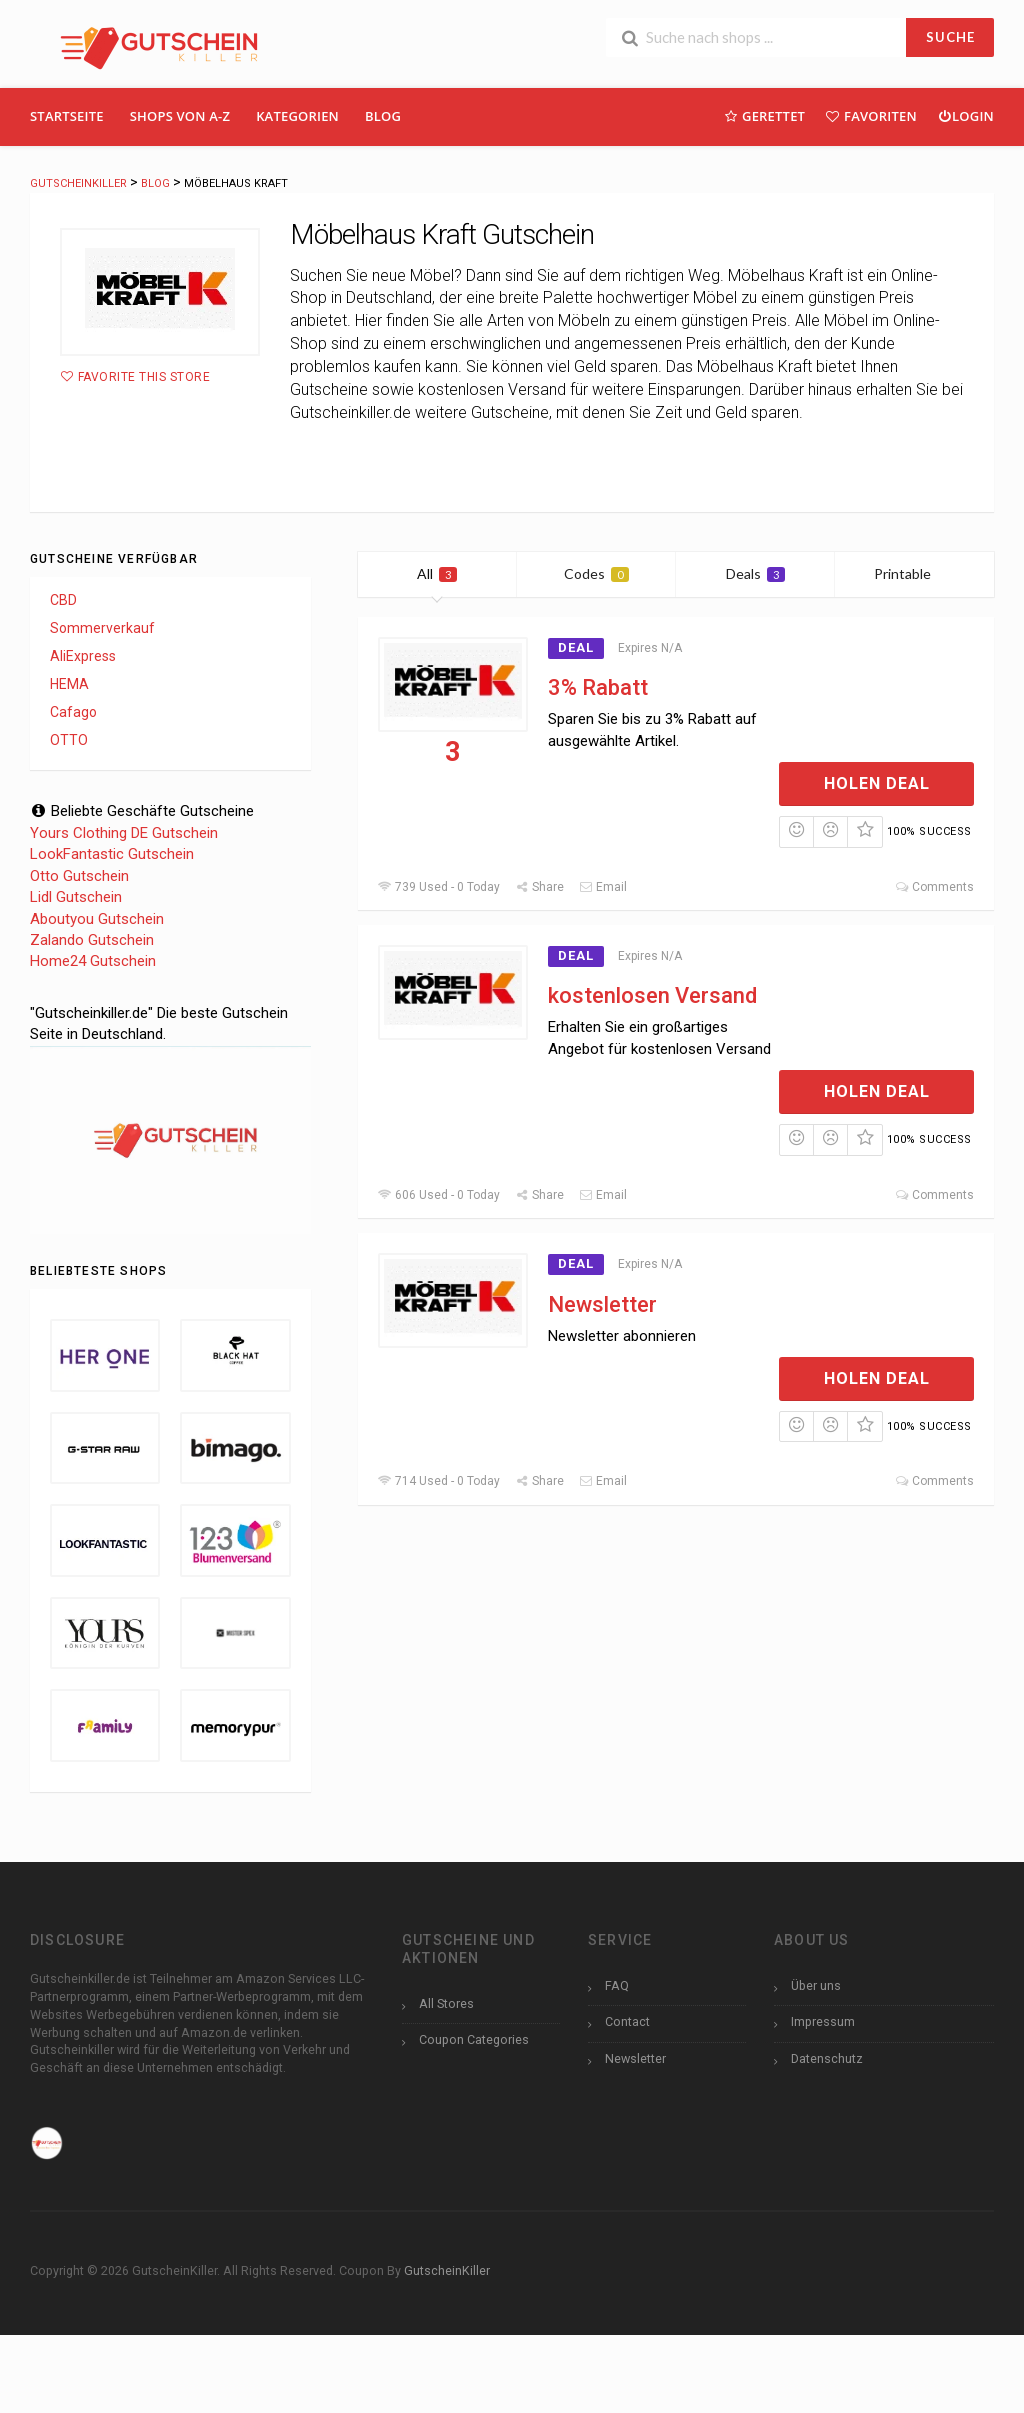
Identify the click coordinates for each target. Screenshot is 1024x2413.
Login (965, 115)
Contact (627, 2021)
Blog (383, 116)
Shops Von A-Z (180, 116)
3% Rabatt (598, 687)
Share (539, 887)
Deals (755, 573)
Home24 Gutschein (93, 961)
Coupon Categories (474, 2039)
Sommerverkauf (102, 628)
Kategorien (297, 116)
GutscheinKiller (447, 2270)
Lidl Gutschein (76, 897)
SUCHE (950, 37)
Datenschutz (827, 2058)
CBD (63, 600)
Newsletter (602, 1304)
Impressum (823, 2021)
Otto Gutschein (79, 876)
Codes (596, 573)
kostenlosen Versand (652, 995)
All (437, 573)
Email (603, 887)
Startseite (67, 116)
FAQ (617, 1985)
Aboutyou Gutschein (97, 919)
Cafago (73, 712)
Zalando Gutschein (92, 940)
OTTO (69, 740)
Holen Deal (877, 783)
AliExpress (83, 656)
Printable (914, 573)
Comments (934, 887)
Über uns (816, 1985)
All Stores (446, 2003)
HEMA (69, 684)
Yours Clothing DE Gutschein (124, 833)
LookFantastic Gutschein (112, 854)
